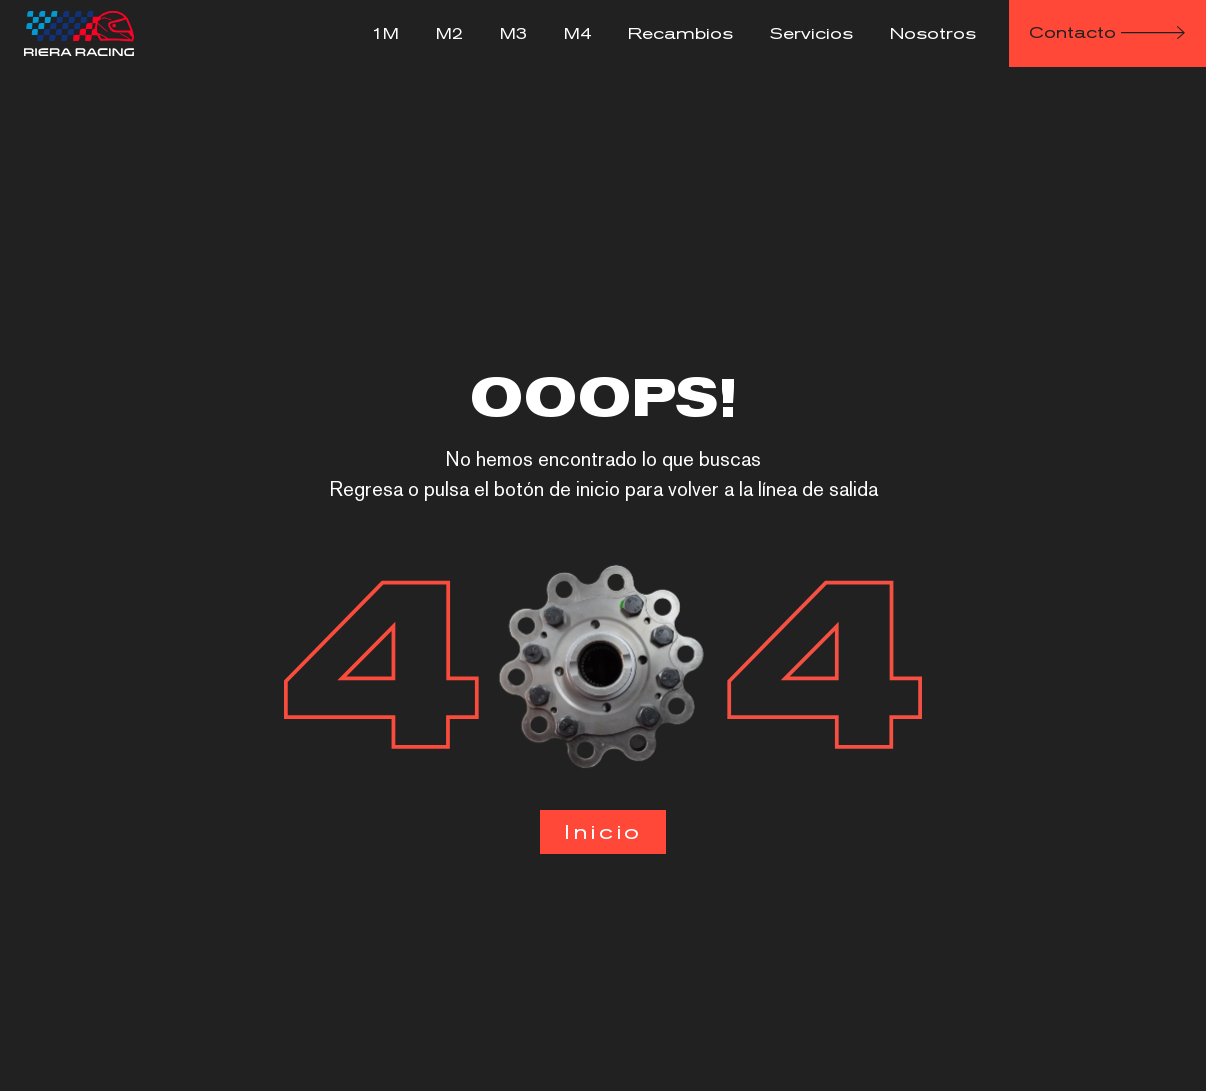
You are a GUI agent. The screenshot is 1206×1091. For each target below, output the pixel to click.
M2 (449, 33)
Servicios (811, 33)
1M (385, 33)
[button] (1107, 33)
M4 (577, 33)
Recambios (680, 33)
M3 (513, 33)
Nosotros (933, 33)
